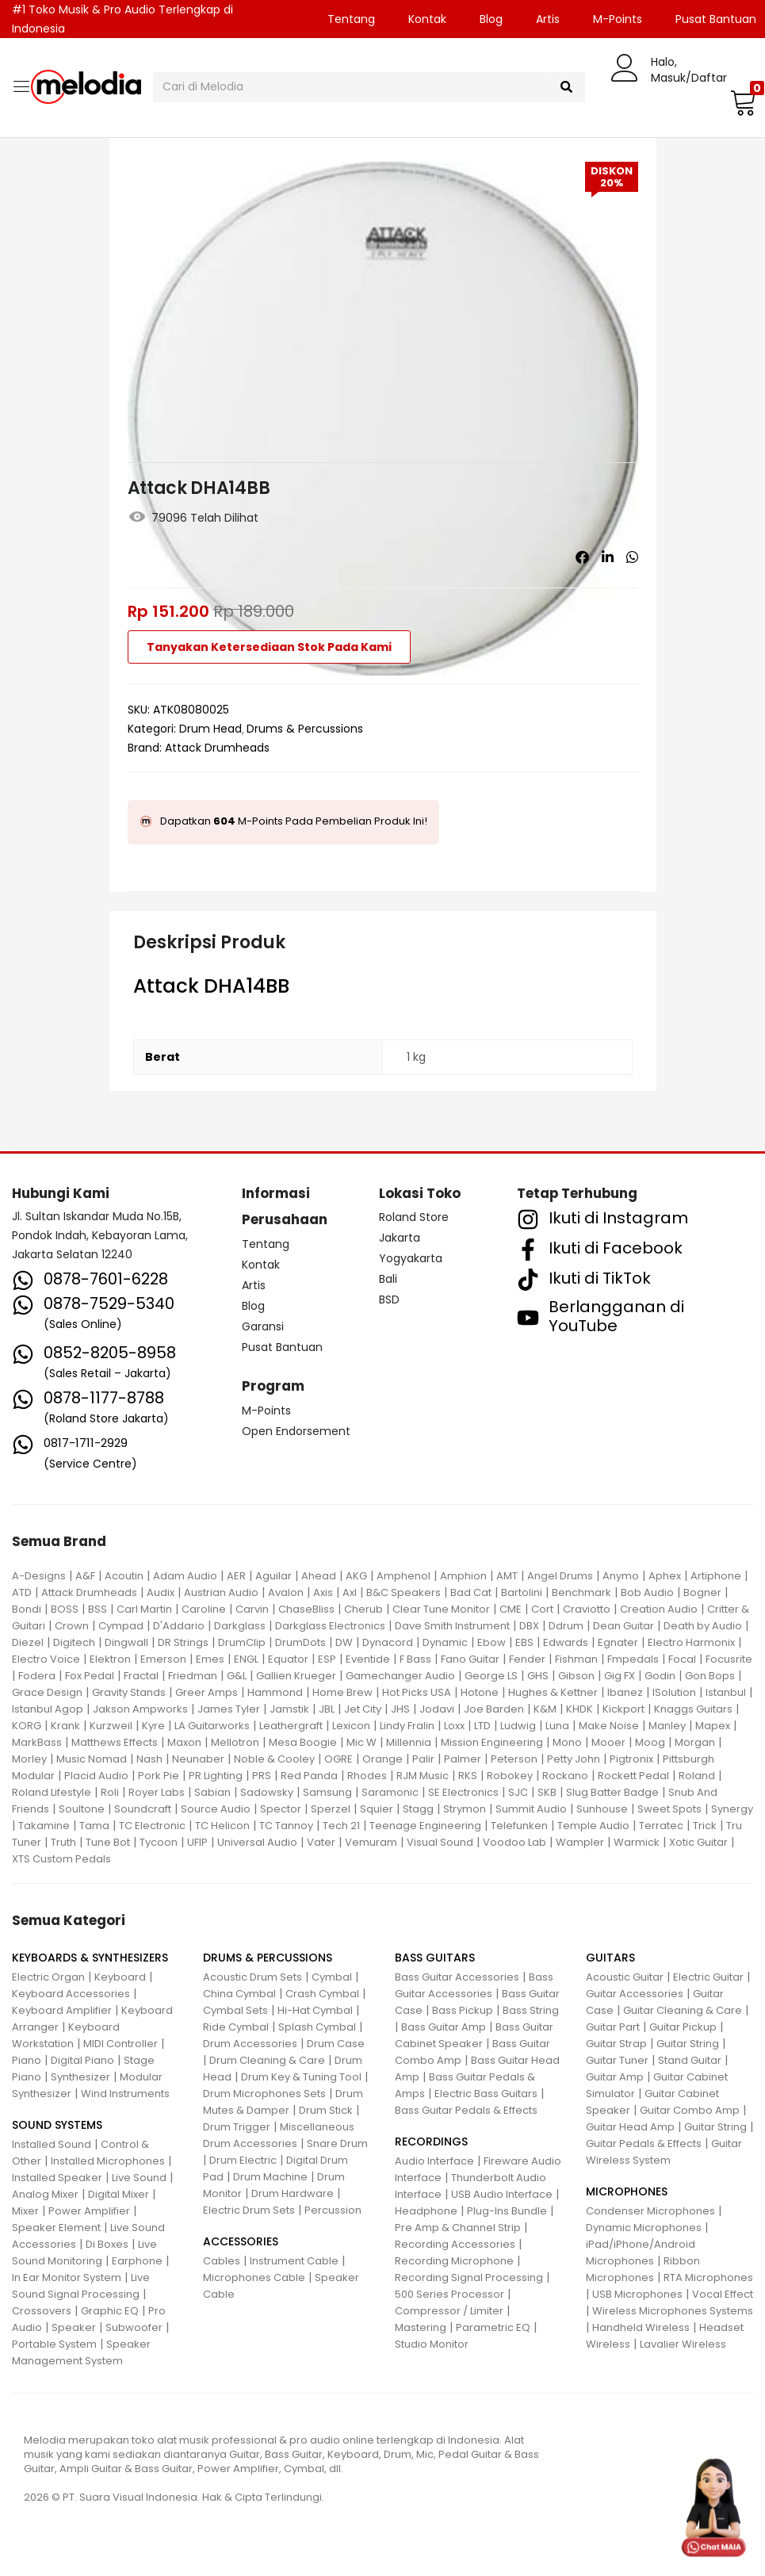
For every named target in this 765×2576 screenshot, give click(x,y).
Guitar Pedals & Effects (644, 2143)
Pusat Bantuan (282, 1347)
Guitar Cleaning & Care (682, 2010)
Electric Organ (48, 1977)
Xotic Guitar (698, 1842)
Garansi (263, 1326)
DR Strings (183, 1642)
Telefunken (519, 1825)
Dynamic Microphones (644, 2227)
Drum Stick (326, 2110)
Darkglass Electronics (330, 1625)
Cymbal (332, 1977)
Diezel (28, 1642)
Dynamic (445, 1642)
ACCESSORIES (240, 2241)
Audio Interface (434, 2160)
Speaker (74, 2327)
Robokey (510, 1775)
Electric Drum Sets (249, 2210)
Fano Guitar (470, 1659)
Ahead (318, 1575)
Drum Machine (270, 2176)
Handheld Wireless (641, 2327)
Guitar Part (613, 2026)
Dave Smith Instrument (452, 1625)
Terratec (661, 1825)
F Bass (415, 1659)
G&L (237, 1675)
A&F (85, 1575)
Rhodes (367, 1775)
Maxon (184, 1742)
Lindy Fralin (407, 1725)
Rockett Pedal (633, 1775)
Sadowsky (266, 1792)
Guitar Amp (615, 2076)
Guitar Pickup (683, 2026)
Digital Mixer (118, 2194)
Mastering (420, 2327)
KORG (26, 1725)
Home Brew (342, 1692)
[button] (741, 102)
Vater (321, 1842)
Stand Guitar (689, 2060)
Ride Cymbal (236, 2026)
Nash (149, 1758)
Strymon (464, 1808)
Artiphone (715, 1575)
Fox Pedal (89, 1675)
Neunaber (198, 1758)
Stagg (418, 1808)
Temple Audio (593, 1825)
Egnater (618, 1642)
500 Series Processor (449, 2294)
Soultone (82, 1808)
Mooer (608, 1742)
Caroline (204, 1609)
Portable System (54, 2344)
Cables (221, 2260)
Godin (660, 1675)
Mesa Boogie (303, 1742)
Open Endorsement (296, 1431)
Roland (697, 1775)
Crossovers (41, 2310)
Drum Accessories (250, 2043)
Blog (491, 19)
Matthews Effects (114, 1742)
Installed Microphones (108, 2160)
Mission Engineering (492, 1742)
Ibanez (625, 1692)
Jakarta (399, 1238)
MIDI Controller (120, 2043)
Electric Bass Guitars (485, 2093)
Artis (548, 19)
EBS (524, 1642)
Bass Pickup (462, 2010)
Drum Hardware (292, 2193)
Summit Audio (531, 1808)
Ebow (491, 1642)
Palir (423, 1758)
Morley (29, 1758)
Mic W (361, 1742)
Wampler (580, 1842)
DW (344, 1642)
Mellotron (235, 1742)
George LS (491, 1675)
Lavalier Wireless (683, 2344)
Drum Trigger (236, 2126)
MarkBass (37, 1742)
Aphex (664, 1575)
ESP (327, 1659)
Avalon (286, 1592)
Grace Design (47, 1692)
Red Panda (309, 1775)
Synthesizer (80, 2076)
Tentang (351, 19)
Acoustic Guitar (625, 1977)
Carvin (252, 1609)
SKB (547, 1792)
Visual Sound (440, 1842)
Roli (110, 1792)
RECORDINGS (431, 2141)
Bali (388, 1279)
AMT (507, 1575)
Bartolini (521, 1592)
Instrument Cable (294, 2260)
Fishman (576, 1659)
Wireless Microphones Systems (672, 2310)
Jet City (362, 1709)
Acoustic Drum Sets (252, 1977)
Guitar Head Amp (630, 2126)
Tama (94, 1825)
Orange (382, 1758)
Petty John (573, 1758)
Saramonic (390, 1792)
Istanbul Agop (47, 1709)
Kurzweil (111, 1725)
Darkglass (240, 1625)
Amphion (463, 1575)
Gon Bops (710, 1675)
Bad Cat (471, 1592)
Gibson (576, 1675)
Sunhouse (602, 1808)
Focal (682, 1659)
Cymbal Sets (235, 2010)
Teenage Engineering (425, 1825)
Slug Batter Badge (612, 1792)
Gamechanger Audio (400, 1675)
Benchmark (581, 1592)
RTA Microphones (708, 2277)
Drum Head (210, 729)
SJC (518, 1792)
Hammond (275, 1692)
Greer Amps (206, 1692)
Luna (557, 1725)
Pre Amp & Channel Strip (458, 2227)
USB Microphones (637, 2294)
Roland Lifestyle (51, 1792)
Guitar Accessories (634, 1993)
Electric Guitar (708, 1977)
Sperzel (330, 1808)
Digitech (74, 1642)
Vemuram (371, 1842)
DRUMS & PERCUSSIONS (267, 1957)
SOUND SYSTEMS (57, 2125)
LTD (482, 1725)
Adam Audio (185, 1575)
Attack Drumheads (217, 748)
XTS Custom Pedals (61, 1858)
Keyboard (120, 1977)
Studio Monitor (432, 2344)
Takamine (44, 1825)
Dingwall (126, 1642)
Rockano (565, 1775)
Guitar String (687, 2043)
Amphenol (403, 1575)
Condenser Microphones (650, 2210)
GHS (538, 1675)
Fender (527, 1659)
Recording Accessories (455, 2244)
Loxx (454, 1725)
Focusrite (729, 1659)
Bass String (531, 2010)
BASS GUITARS (435, 1957)
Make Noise (609, 1725)
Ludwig (518, 1725)
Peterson (514, 1758)
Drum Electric (243, 2160)
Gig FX (619, 1675)
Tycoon (159, 1842)
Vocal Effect (722, 2294)
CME (510, 1609)
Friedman (192, 1675)
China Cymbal (239, 1993)
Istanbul (726, 1692)
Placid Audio (96, 1775)
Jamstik (289, 1709)
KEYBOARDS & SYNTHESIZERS (90, 1957)
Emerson (163, 1659)
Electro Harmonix (691, 1642)
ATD (22, 1592)
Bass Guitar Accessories (457, 1977)
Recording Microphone (454, 2260)
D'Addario (179, 1625)
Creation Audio (659, 1609)
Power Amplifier (89, 2210)
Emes (210, 1659)
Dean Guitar (623, 1625)
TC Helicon (222, 1825)
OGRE (338, 1758)
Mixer (25, 2210)
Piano (26, 2060)
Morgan (695, 1742)
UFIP (197, 1842)
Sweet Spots (669, 1808)
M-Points (617, 19)
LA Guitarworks (212, 1725)
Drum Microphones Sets (264, 2093)
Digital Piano (82, 2060)
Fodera (36, 1675)
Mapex (712, 1725)
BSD (389, 1299)
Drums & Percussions (305, 729)
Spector (280, 1808)
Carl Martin (144, 1609)
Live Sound (139, 2177)
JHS (400, 1709)
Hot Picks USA (416, 1692)
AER (236, 1575)
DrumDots (300, 1642)
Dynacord (387, 1642)
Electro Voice (46, 1659)
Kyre (153, 1725)
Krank (65, 1725)
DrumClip (242, 1642)
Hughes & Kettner (553, 1692)
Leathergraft (291, 1725)
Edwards (565, 1642)
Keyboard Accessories (71, 1993)
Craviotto (586, 1609)
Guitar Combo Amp (690, 2110)
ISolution (674, 1692)
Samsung (327, 1792)
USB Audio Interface (502, 2194)
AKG (356, 1575)
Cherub (363, 1609)
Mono (567, 1742)
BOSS (64, 1609)
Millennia (408, 1742)
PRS (261, 1775)
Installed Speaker (57, 2177)
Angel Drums (560, 1575)
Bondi (26, 1609)
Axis (323, 1592)
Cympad (120, 1625)
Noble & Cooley (274, 1758)
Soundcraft (142, 1808)
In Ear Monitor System (66, 2277)
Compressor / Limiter (449, 2310)
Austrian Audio (221, 1592)
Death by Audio (703, 1625)
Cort (542, 1609)
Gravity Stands (129, 1692)
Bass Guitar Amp (443, 2026)
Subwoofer (134, 2327)
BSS (97, 1609)
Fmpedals (633, 1659)
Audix (160, 1592)
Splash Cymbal (317, 2026)
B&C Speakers (403, 1592)
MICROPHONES (626, 2191)
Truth (63, 1842)
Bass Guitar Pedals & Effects (466, 2110)
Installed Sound (51, 2144)
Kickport (623, 1709)
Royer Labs (156, 1792)
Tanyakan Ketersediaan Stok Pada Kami (269, 647)
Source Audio (216, 1808)
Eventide (368, 1659)
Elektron (110, 1659)
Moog (650, 1742)
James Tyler (228, 1709)
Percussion (332, 2210)
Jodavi (436, 1709)
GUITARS (610, 1957)
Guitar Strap (616, 2043)
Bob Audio (647, 1592)
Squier (376, 1808)
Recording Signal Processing (469, 2277)
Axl (349, 1592)
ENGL (246, 1659)
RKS (467, 1775)
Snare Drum (337, 2143)
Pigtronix (631, 1758)
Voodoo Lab (514, 1842)
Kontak (427, 19)
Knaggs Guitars (693, 1709)
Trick (705, 1825)
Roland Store (414, 1217)
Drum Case (336, 2043)
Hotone (480, 1692)
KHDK (579, 1709)
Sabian (212, 1792)
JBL (327, 1709)
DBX (529, 1625)
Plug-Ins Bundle (507, 2210)
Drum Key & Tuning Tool (301, 2076)
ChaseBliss (306, 1609)
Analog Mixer (45, 2194)
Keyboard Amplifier (62, 2010)
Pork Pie (158, 1775)
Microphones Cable (254, 2277)
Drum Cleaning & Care (267, 2060)
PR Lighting (216, 1775)
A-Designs (39, 1575)
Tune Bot (108, 1842)
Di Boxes (107, 2244)
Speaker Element (56, 2227)
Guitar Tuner (617, 2060)
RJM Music (422, 1775)
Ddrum (566, 1625)
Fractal (141, 1675)
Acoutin (124, 1575)
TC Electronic (152, 1825)
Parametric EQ (493, 2327)
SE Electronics (463, 1792)
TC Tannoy (286, 1825)
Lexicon (351, 1725)
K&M (545, 1709)
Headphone (426, 2210)
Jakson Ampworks (140, 1709)
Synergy (732, 1808)
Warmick (637, 1842)
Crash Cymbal (322, 1993)
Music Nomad (91, 1758)
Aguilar (273, 1575)
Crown (72, 1625)
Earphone (137, 2260)
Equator (288, 1659)
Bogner (702, 1592)
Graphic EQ (110, 2310)
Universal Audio (257, 1842)
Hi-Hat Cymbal (315, 2010)
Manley (667, 1725)
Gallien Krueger (296, 1675)
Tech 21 (341, 1825)
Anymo (620, 1575)
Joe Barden (494, 1709)
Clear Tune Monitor (441, 1609)
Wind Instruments (125, 2093)
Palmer (462, 1758)
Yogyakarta (410, 1258)
